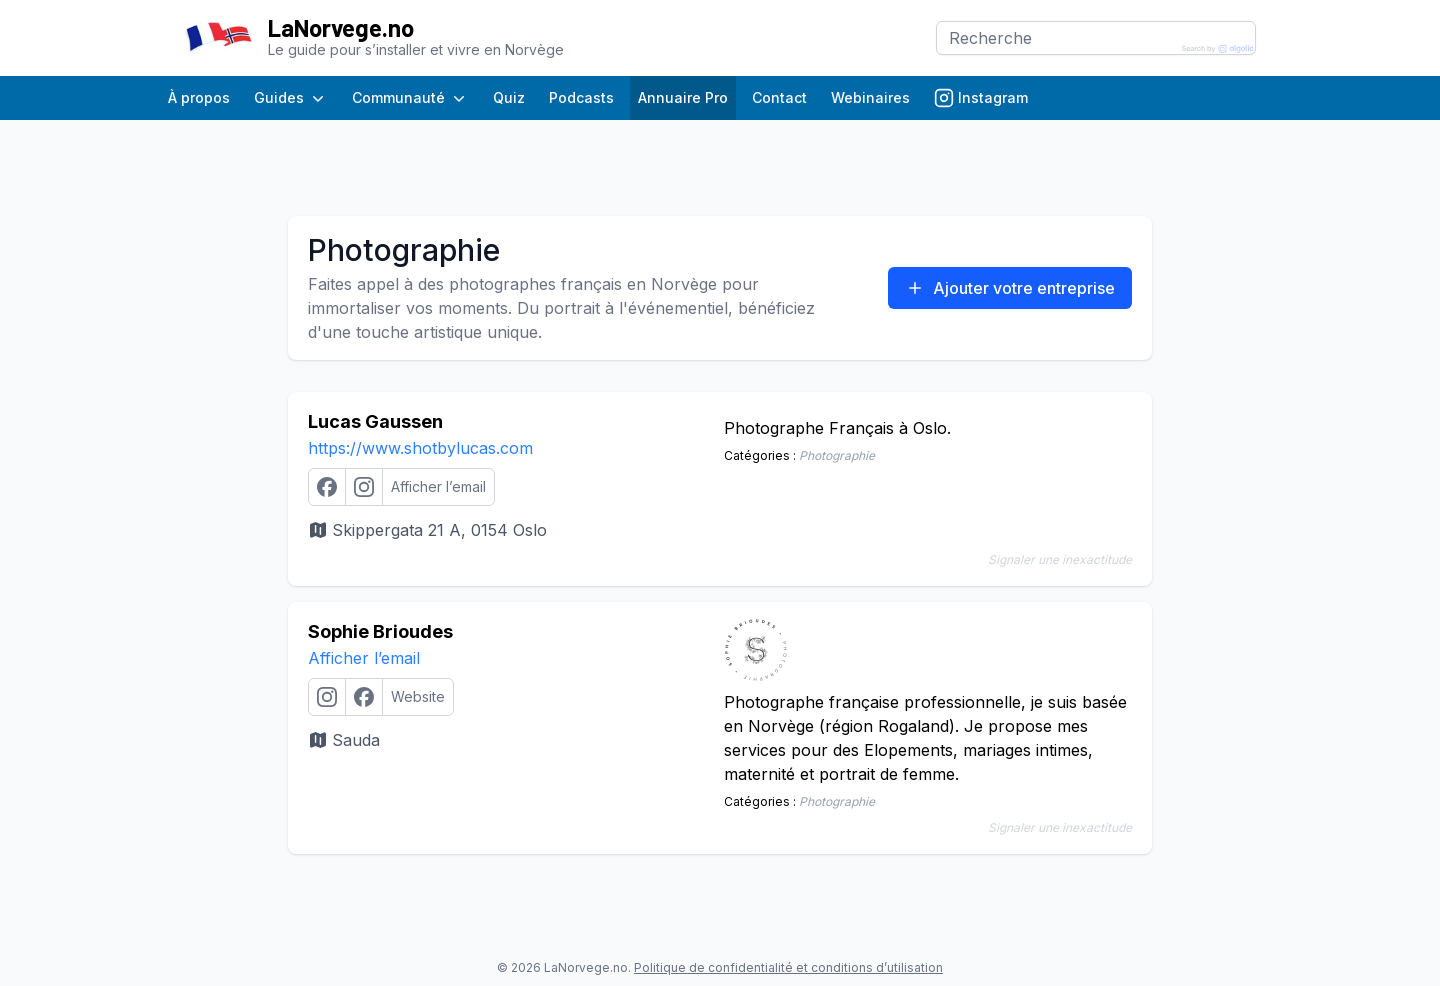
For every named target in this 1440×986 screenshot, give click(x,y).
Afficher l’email (364, 658)
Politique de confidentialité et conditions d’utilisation (788, 967)
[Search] (1096, 38)
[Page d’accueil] (218, 38)
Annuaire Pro (683, 97)
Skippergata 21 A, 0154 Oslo (427, 530)
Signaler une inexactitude (1060, 559)
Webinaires (870, 97)
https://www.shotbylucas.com (420, 448)
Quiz (509, 97)
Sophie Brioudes (380, 631)
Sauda (344, 740)
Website (418, 696)
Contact (779, 97)
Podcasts (581, 97)
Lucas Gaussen (375, 421)
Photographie (837, 455)
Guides (291, 98)
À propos (199, 97)
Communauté (410, 98)
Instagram (981, 98)
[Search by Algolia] (1218, 49)
